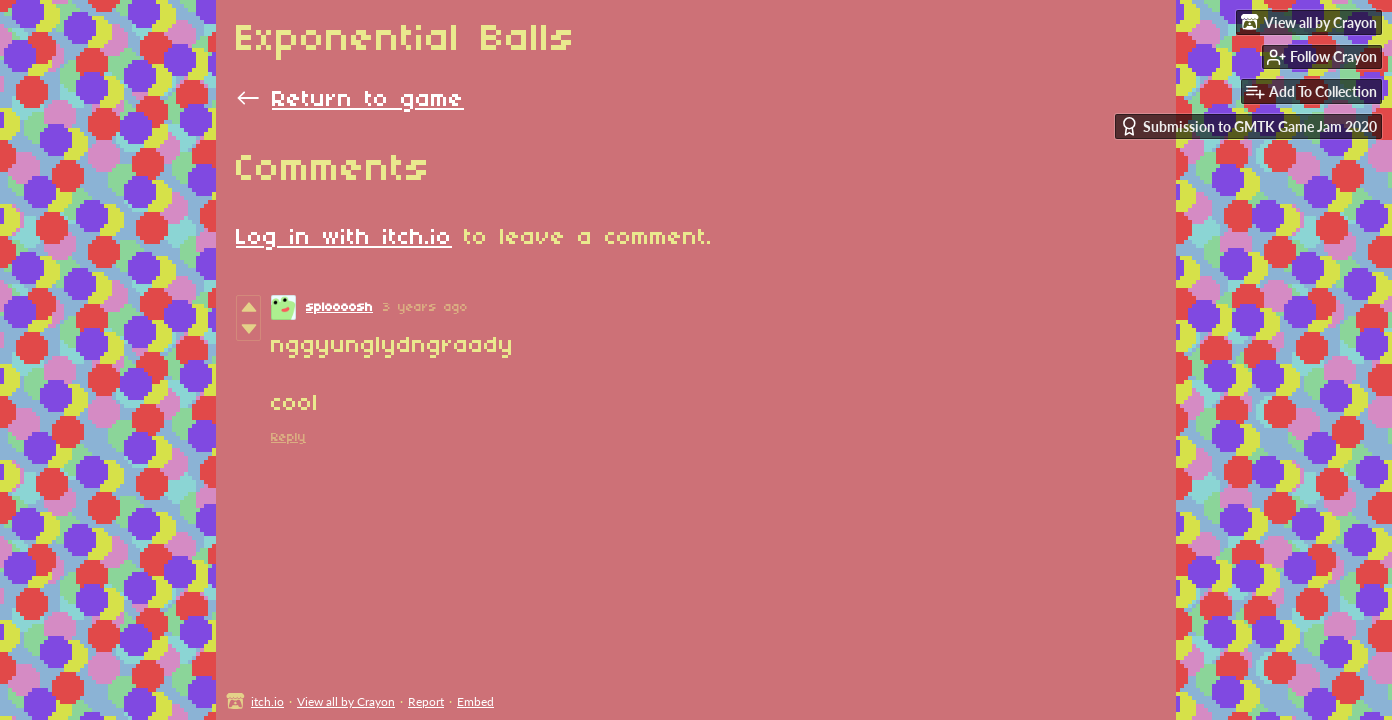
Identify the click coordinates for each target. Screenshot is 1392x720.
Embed (475, 701)
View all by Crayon (346, 701)
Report (426, 701)
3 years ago (425, 307)
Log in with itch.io (344, 238)
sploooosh (339, 307)
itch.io (267, 701)
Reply (288, 437)
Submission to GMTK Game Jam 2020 (1248, 126)
